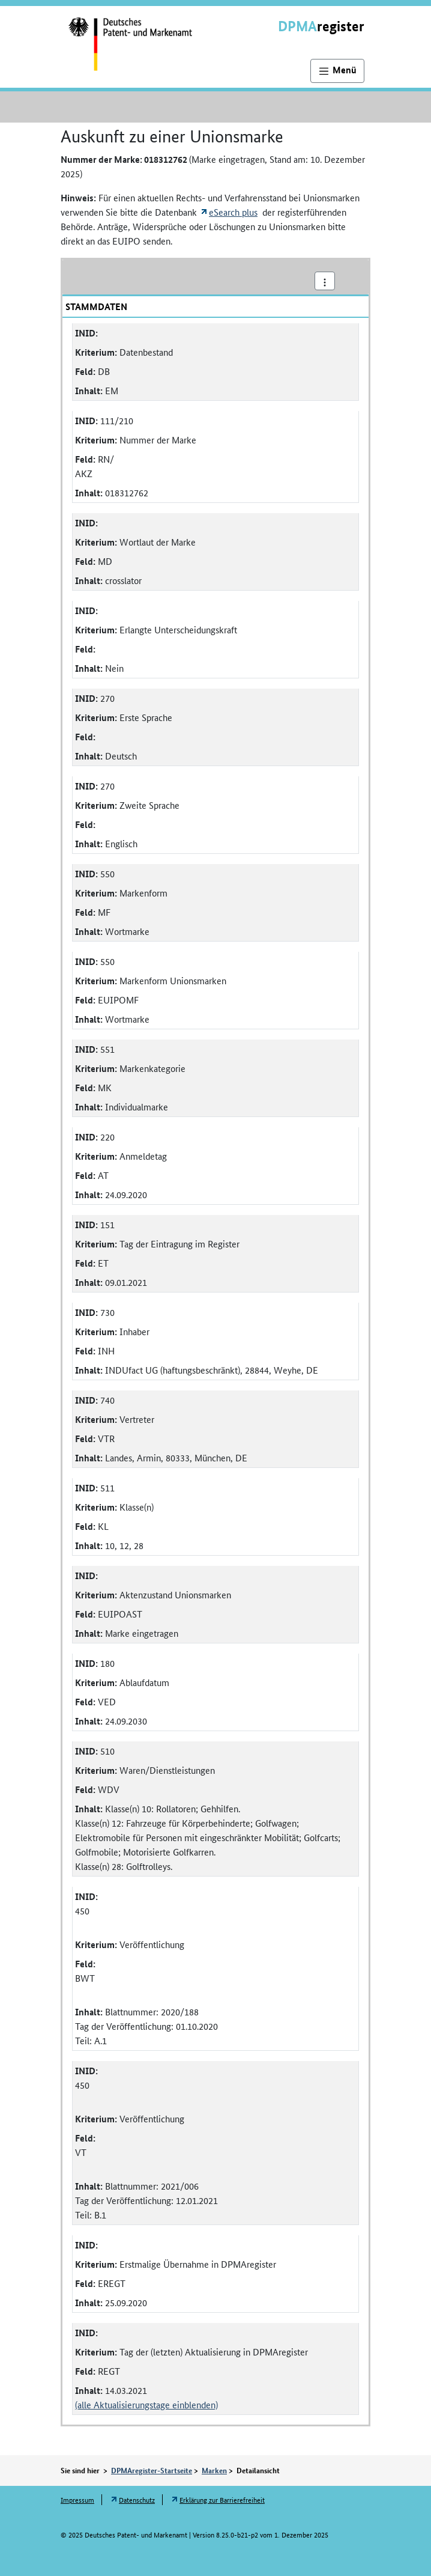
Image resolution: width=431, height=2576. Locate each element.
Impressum (77, 2499)
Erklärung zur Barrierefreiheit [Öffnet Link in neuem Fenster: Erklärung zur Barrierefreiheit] (222, 2499)
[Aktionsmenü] (325, 281)
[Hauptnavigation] (337, 71)
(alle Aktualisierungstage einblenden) (146, 2404)
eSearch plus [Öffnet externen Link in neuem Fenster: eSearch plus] (233, 212)
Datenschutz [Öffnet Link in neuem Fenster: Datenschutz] (137, 2499)
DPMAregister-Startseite (151, 2470)
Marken (214, 2470)
